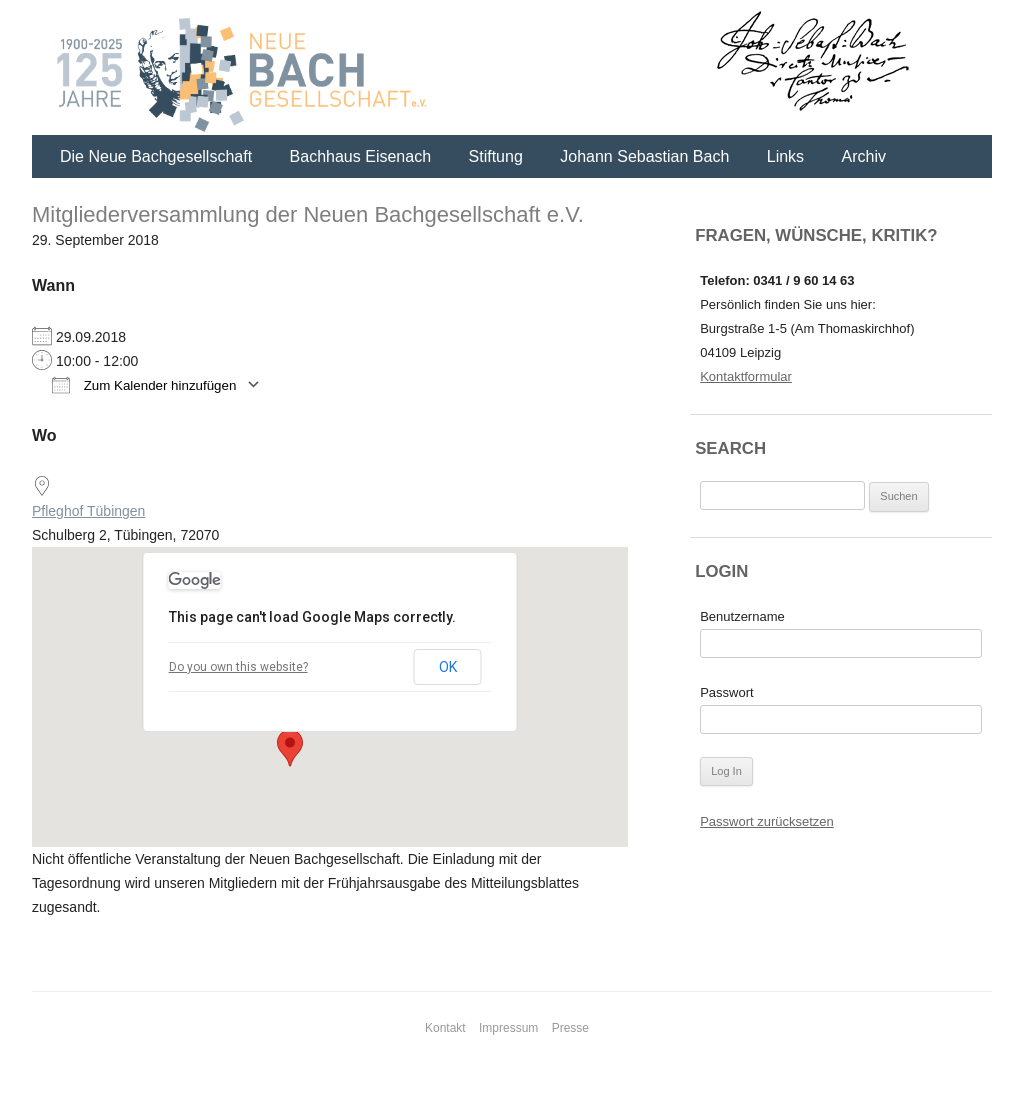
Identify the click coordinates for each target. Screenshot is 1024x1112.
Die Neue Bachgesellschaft (156, 156)
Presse (570, 1028)
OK (448, 667)
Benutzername (742, 616)
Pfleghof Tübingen (88, 511)
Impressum (508, 1028)
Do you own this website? (238, 667)
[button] (290, 748)
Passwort (726, 692)
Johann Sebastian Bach (644, 156)
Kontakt (445, 1028)
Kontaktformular (746, 376)
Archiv (864, 156)
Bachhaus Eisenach (360, 156)
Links (785, 156)
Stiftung (496, 156)
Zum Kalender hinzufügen (144, 384)
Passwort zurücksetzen (767, 821)
